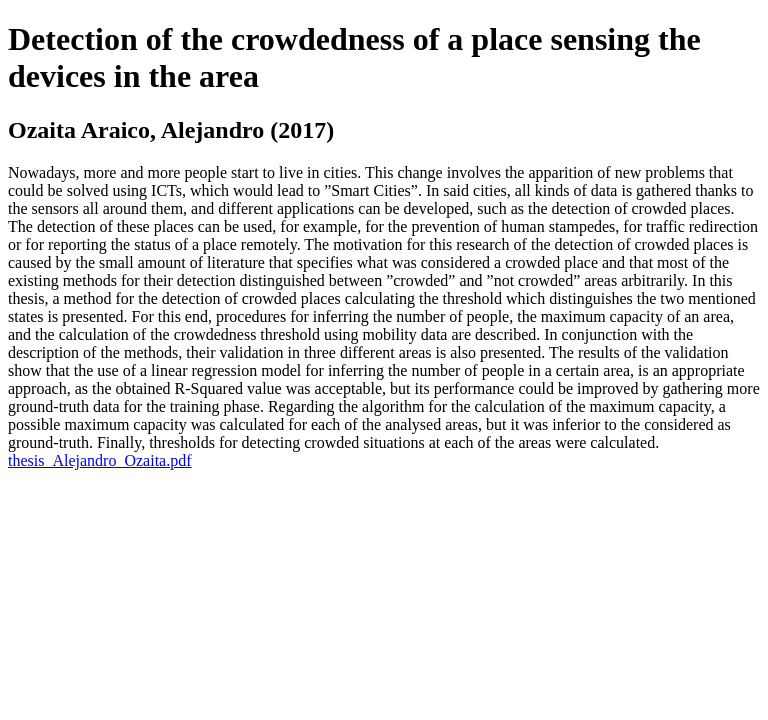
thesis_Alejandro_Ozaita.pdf (100, 460)
